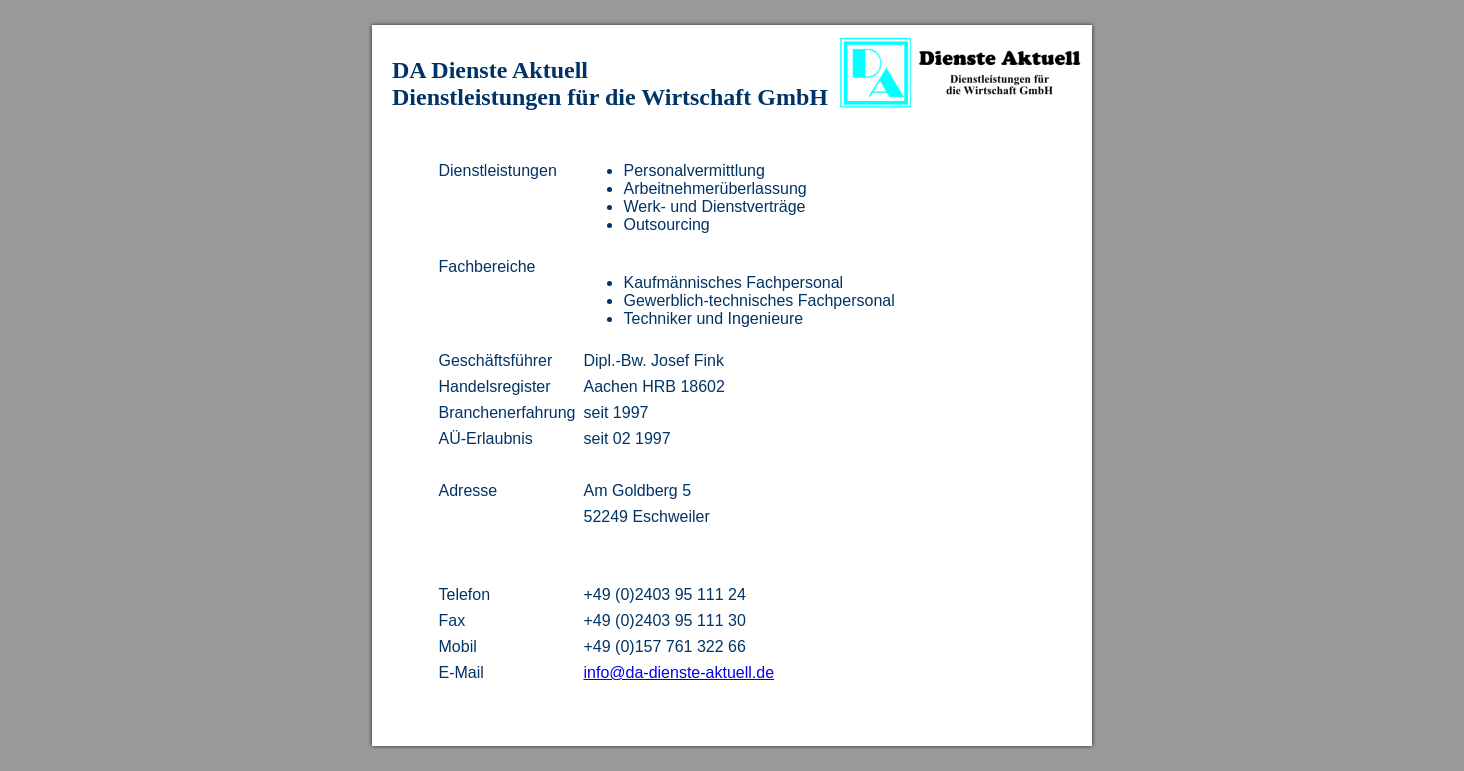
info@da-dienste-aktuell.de (678, 672)
